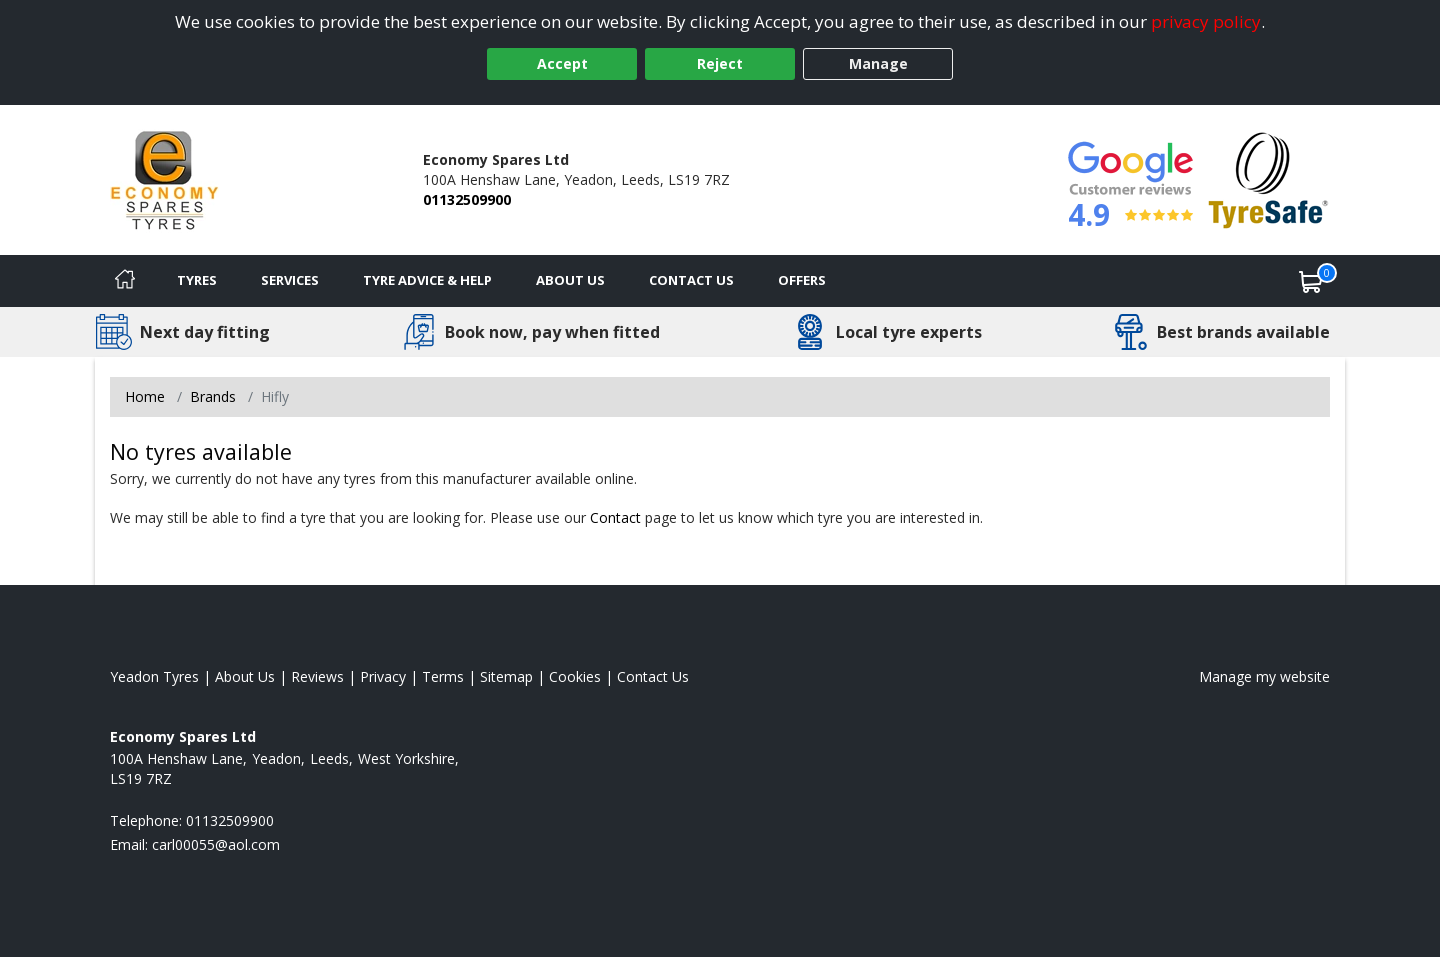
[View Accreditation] (1268, 178)
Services (290, 280)
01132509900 (467, 199)
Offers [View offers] (802, 280)
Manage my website (1264, 676)
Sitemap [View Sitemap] (506, 676)
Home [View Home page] (145, 396)
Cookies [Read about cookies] (575, 676)
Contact (615, 517)
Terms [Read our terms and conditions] (443, 676)
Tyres (197, 280)
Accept (562, 63)
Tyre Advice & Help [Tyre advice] (427, 280)
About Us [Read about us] (245, 676)
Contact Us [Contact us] (691, 280)
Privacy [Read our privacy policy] (383, 676)
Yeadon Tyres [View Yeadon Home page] (154, 676)
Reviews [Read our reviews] (317, 676)
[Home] (125, 281)
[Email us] (216, 844)
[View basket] (1311, 281)
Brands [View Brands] (213, 396)
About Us (570, 280)
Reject (720, 63)
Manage (878, 63)
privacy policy (1206, 21)
